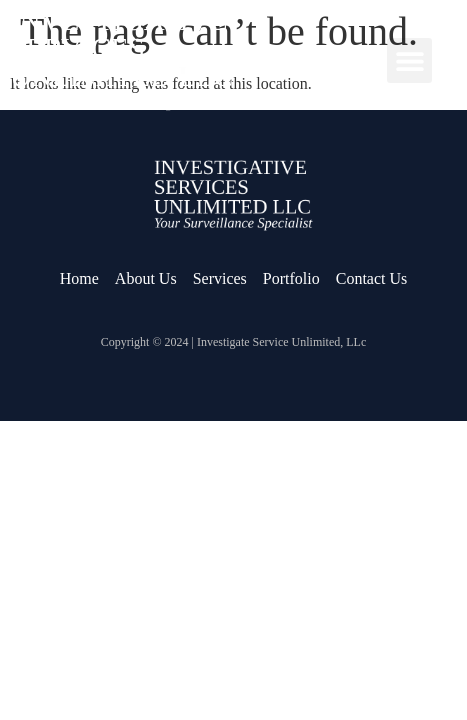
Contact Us (372, 278)
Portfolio (291, 278)
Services (220, 278)
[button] (409, 60)
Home (79, 278)
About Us (146, 278)
